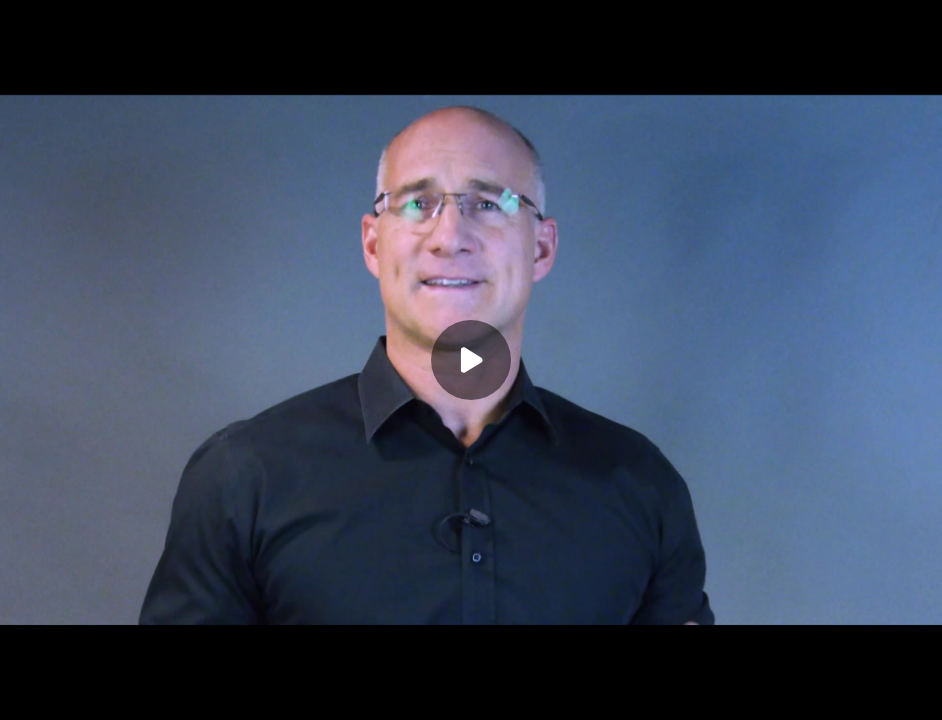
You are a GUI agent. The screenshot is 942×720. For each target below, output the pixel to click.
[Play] (471, 360)
